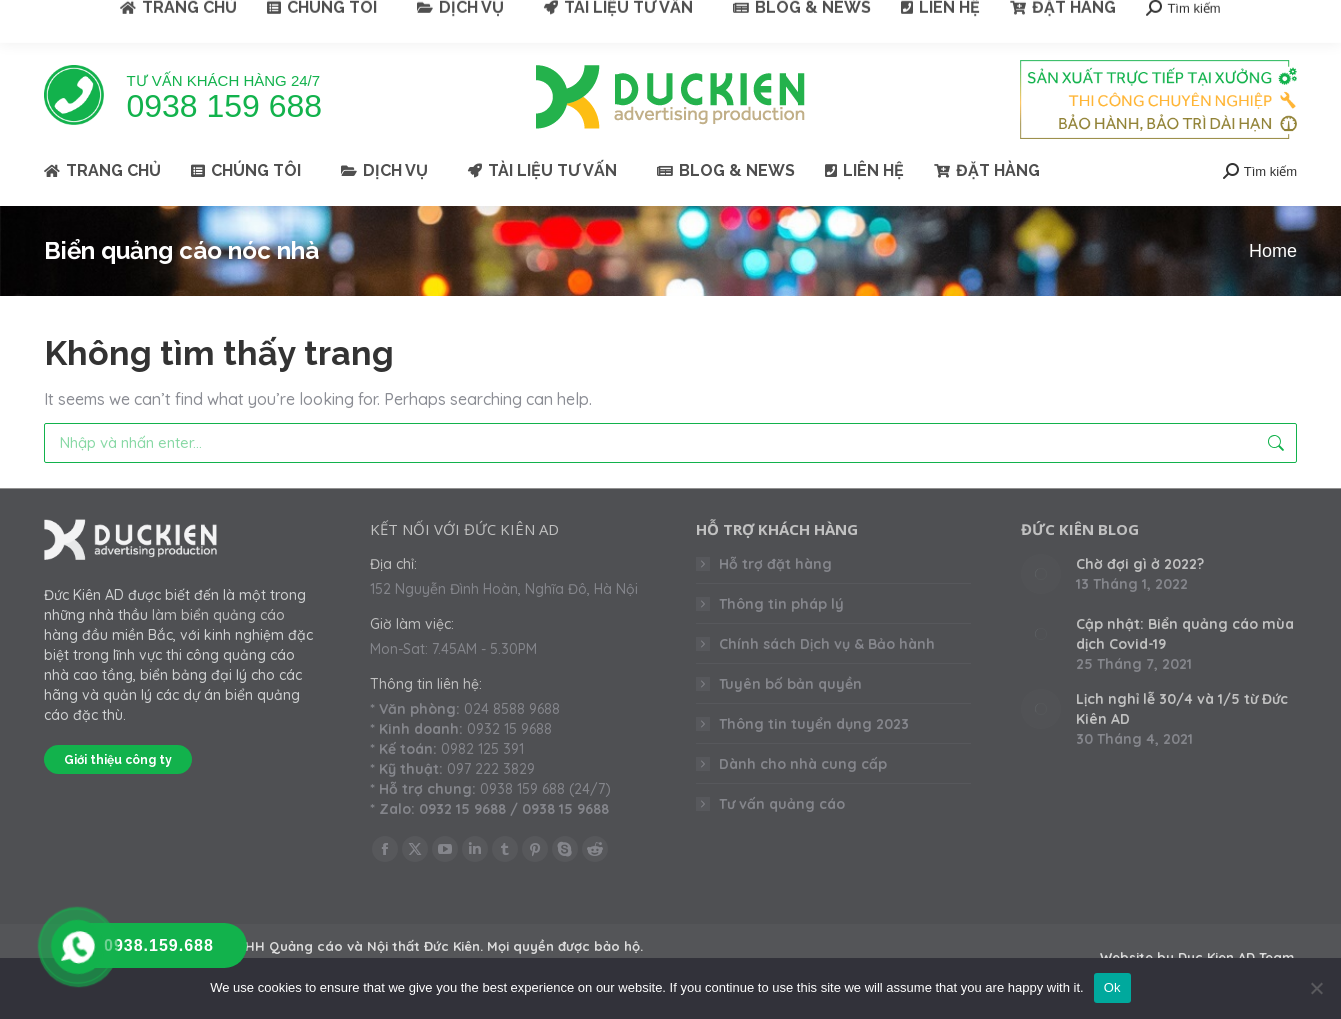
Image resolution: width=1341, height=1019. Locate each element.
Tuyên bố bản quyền (790, 684)
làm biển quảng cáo (218, 615)
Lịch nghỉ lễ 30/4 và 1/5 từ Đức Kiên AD (1182, 709)
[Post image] (1041, 574)
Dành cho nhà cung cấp (803, 764)
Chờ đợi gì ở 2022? (1140, 564)
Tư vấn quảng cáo (782, 804)
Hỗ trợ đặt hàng (775, 564)
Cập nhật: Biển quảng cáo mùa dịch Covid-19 (1185, 634)
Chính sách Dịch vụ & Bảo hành (827, 644)
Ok (1112, 987)
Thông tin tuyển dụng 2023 (814, 724)
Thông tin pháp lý (781, 604)
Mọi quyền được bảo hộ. (565, 946)
